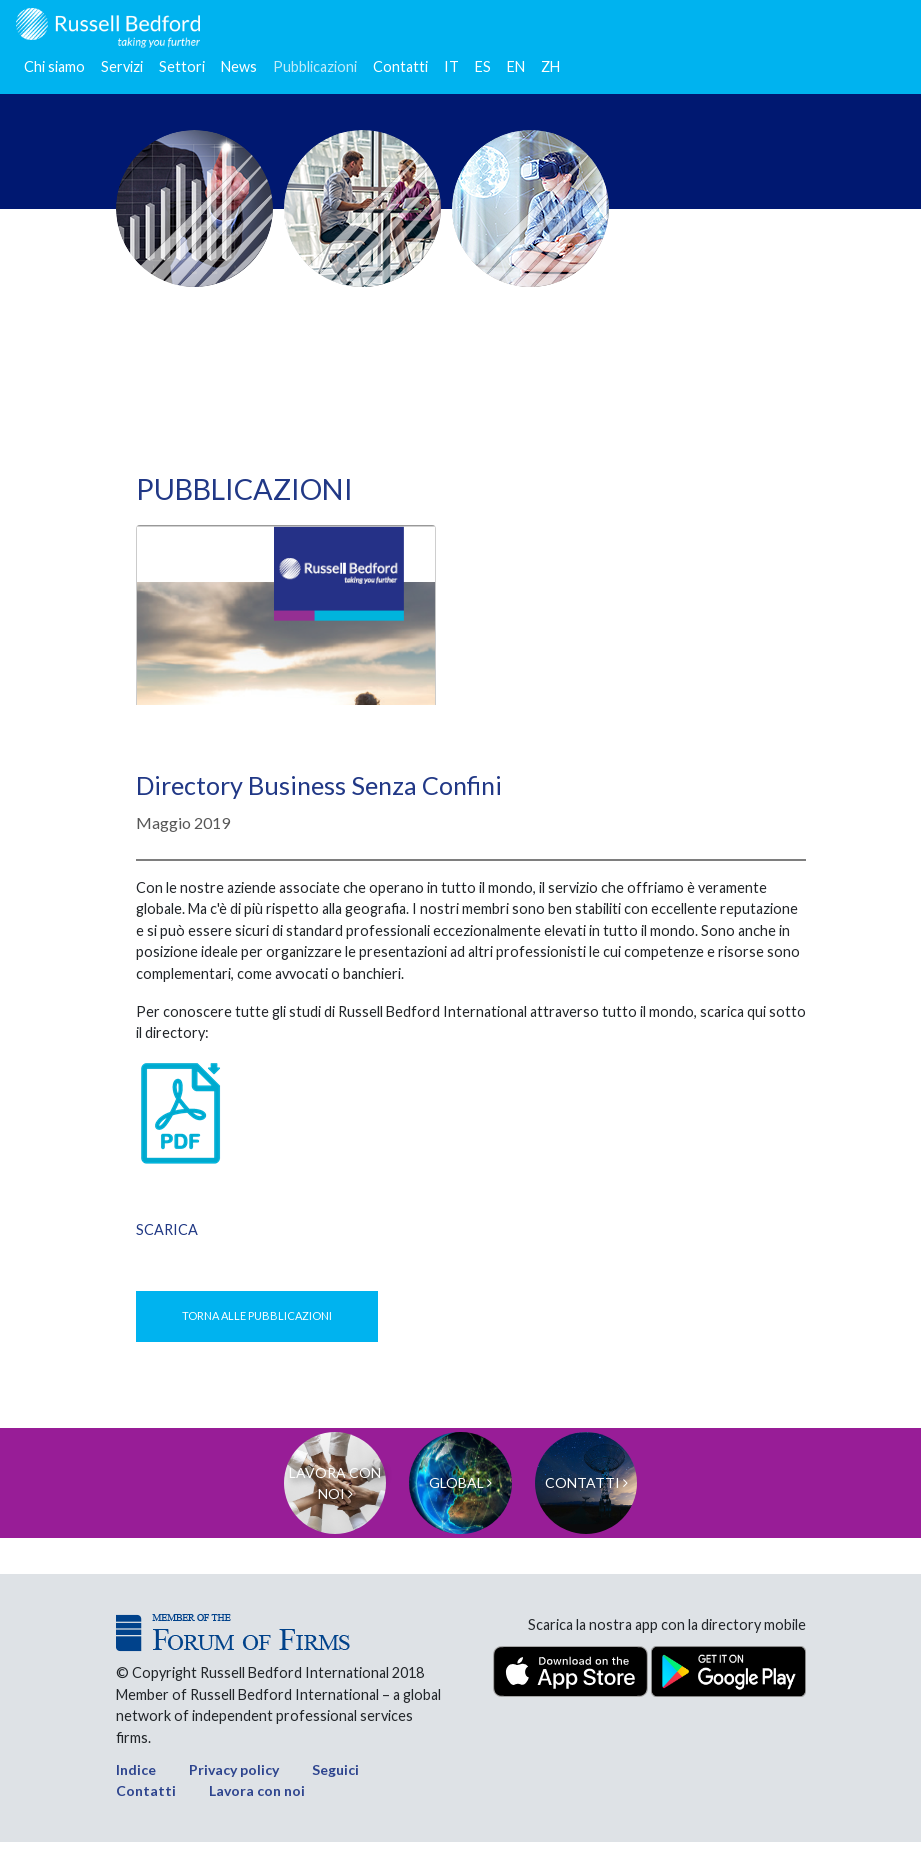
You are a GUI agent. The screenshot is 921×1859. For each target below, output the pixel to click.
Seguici (335, 1786)
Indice (136, 1786)
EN (516, 66)
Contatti (400, 66)
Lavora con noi (257, 1808)
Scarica (167, 1229)
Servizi (122, 66)
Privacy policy (234, 1786)
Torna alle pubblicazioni (257, 1315)
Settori (182, 66)
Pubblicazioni (315, 66)
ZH (550, 66)
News (239, 66)
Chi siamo (54, 66)
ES (483, 66)
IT (451, 66)
